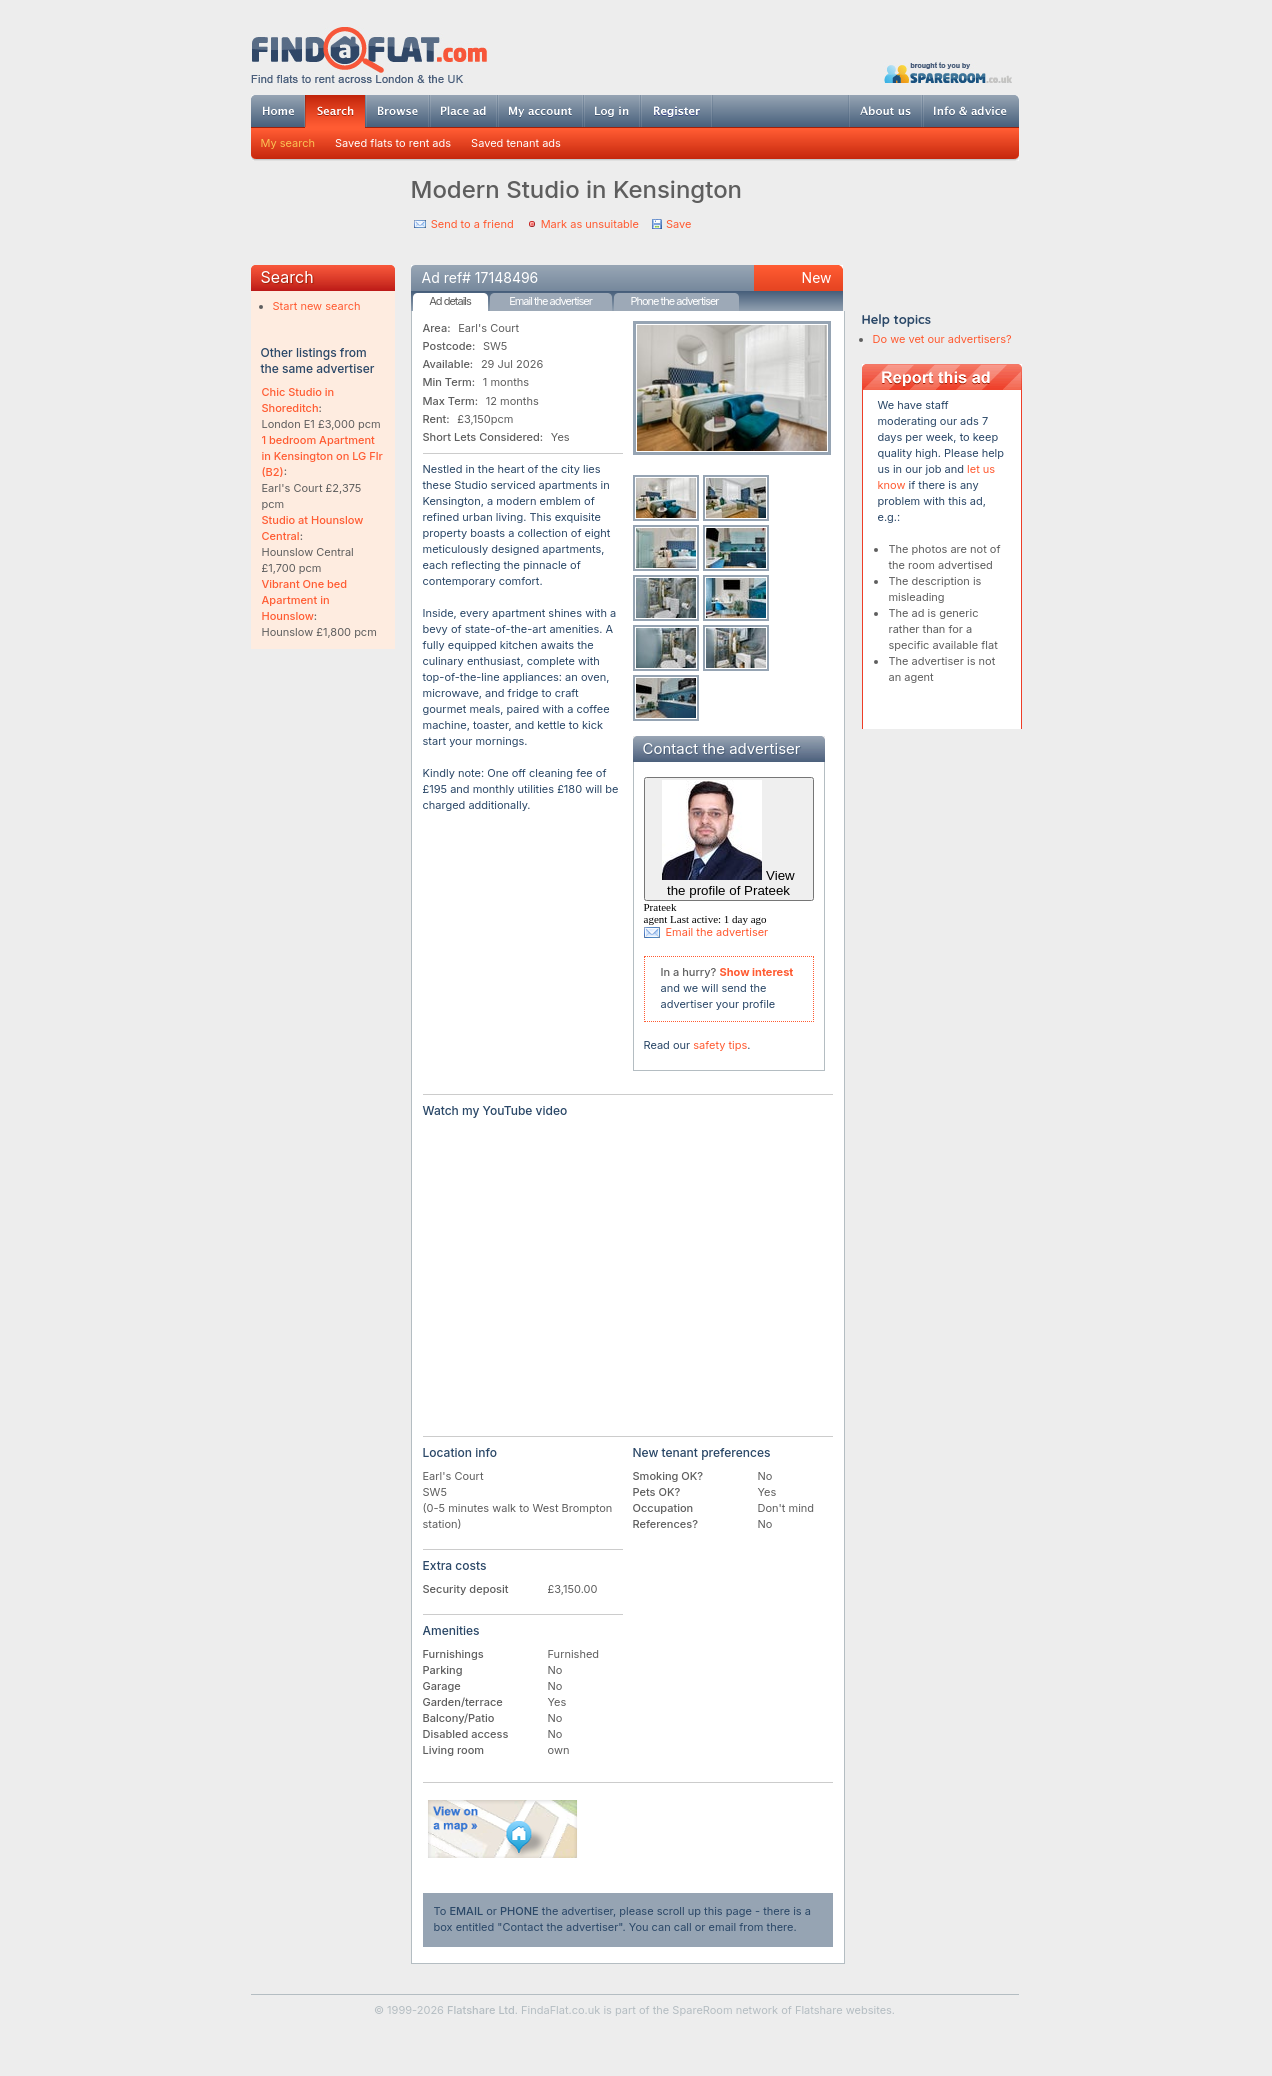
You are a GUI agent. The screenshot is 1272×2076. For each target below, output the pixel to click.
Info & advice (970, 111)
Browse (397, 111)
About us (885, 111)
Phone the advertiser (674, 301)
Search (335, 111)
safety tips (720, 1045)
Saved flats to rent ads (393, 143)
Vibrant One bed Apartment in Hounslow (305, 600)
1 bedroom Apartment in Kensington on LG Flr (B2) (322, 456)
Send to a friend (472, 224)
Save (678, 224)
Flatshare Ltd (481, 2010)
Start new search (317, 306)
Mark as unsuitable (590, 224)
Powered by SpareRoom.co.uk (948, 72)
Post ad (463, 111)
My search (288, 143)
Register (676, 111)
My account (540, 111)
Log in (611, 111)
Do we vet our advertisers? (942, 339)
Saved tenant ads (516, 143)
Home (278, 111)
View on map (503, 1829)
